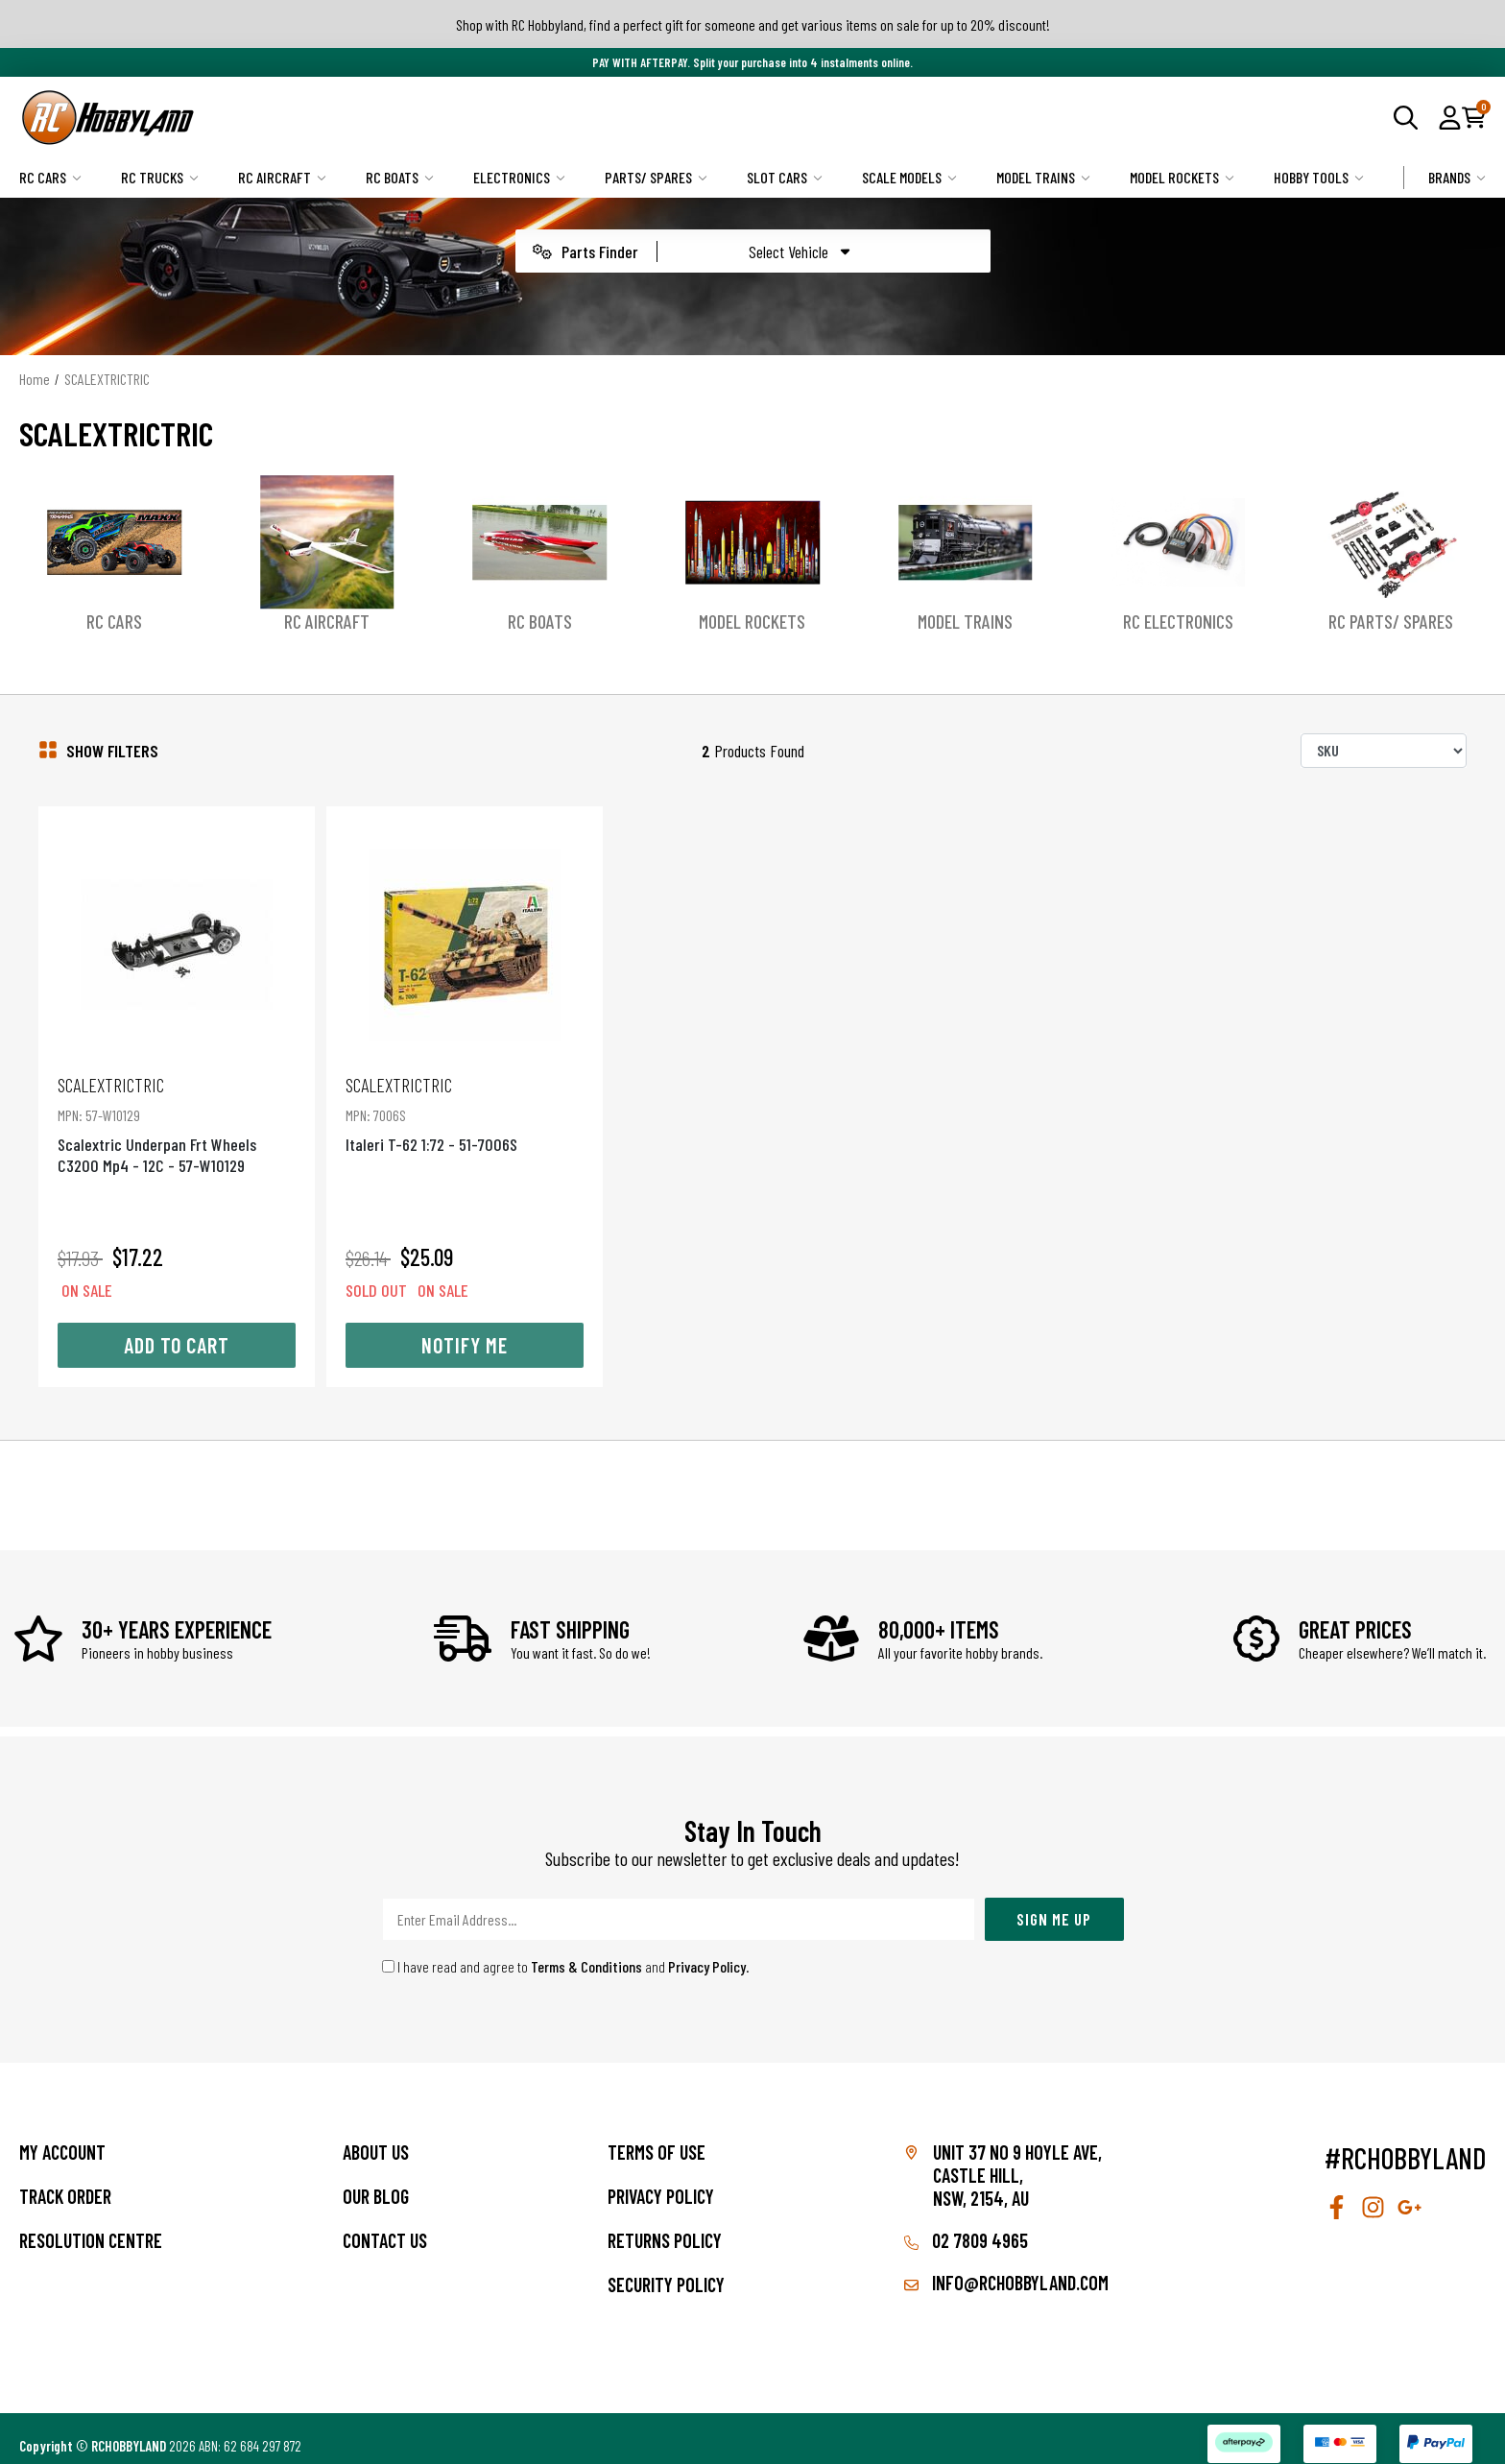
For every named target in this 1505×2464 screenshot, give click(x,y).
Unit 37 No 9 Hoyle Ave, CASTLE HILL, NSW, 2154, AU (1017, 2158)
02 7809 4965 (966, 2224)
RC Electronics (1178, 621)
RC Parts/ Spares (1390, 621)
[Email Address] (678, 1903)
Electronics (519, 177)
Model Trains (1043, 177)
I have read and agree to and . (566, 1950)
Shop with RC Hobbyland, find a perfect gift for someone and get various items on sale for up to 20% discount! (753, 24)
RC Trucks (160, 177)
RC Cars (50, 177)
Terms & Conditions (586, 1950)
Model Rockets (1182, 177)
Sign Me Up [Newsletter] (1053, 1902)
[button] (1450, 117)
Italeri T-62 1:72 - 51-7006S (460, 1097)
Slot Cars (785, 177)
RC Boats (400, 177)
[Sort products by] (1384, 750)
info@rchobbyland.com (1006, 2266)
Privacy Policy (707, 1950)
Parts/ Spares (656, 177)
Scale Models (909, 177)
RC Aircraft (282, 177)
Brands (1457, 177)
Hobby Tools (1319, 177)
